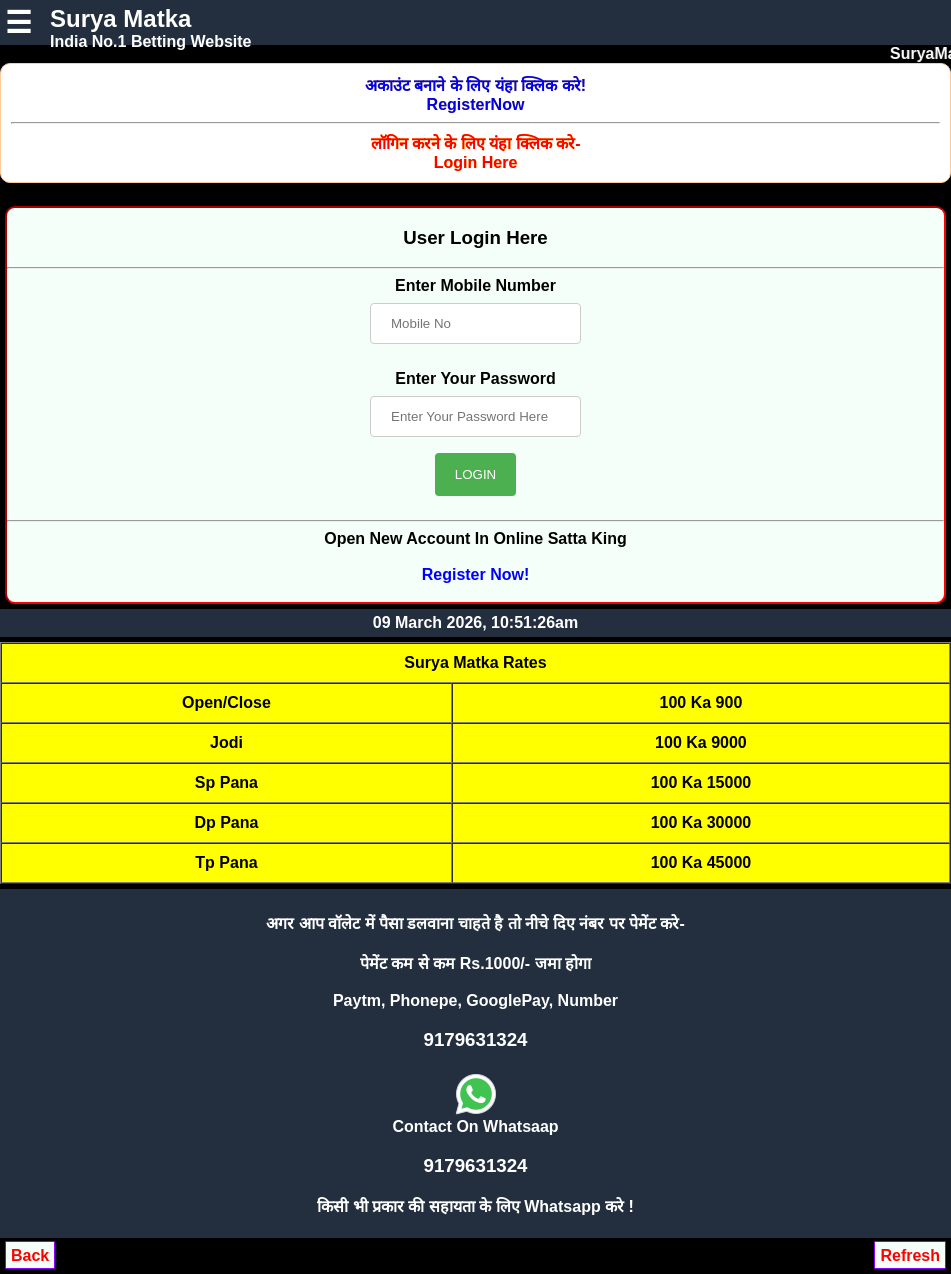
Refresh (910, 1255)
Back (30, 1255)
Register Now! (476, 574)
